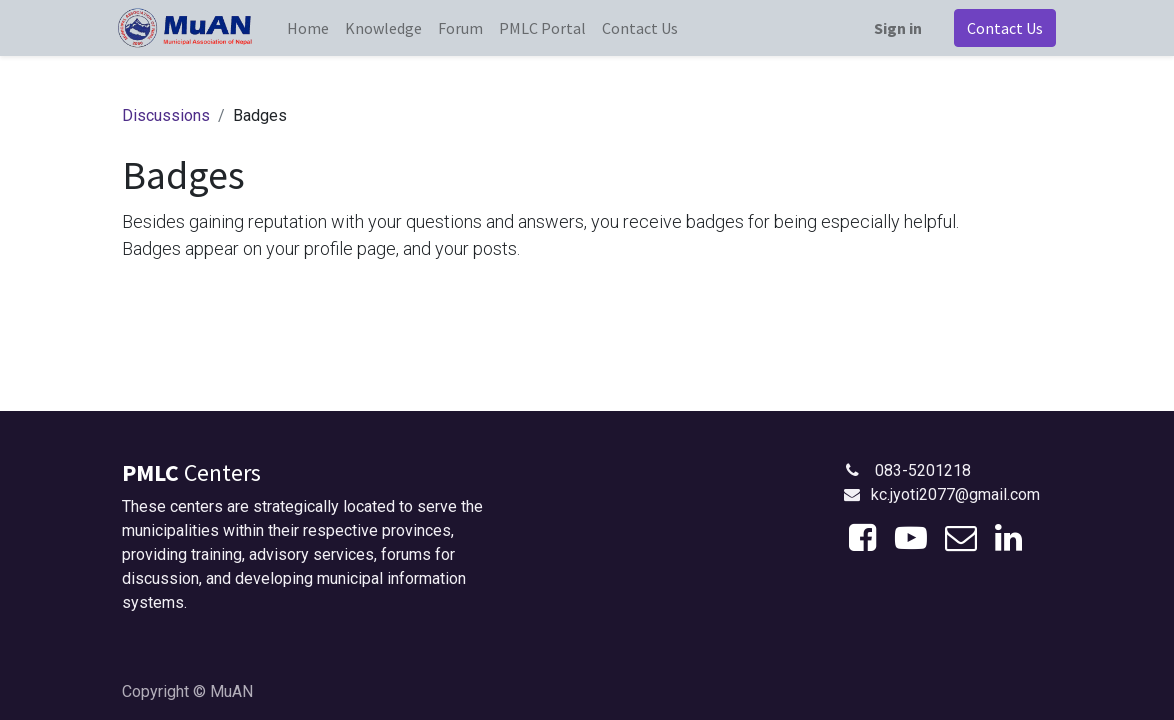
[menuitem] (312, 28)
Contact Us (1001, 28)
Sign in (894, 28)
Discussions (166, 115)
